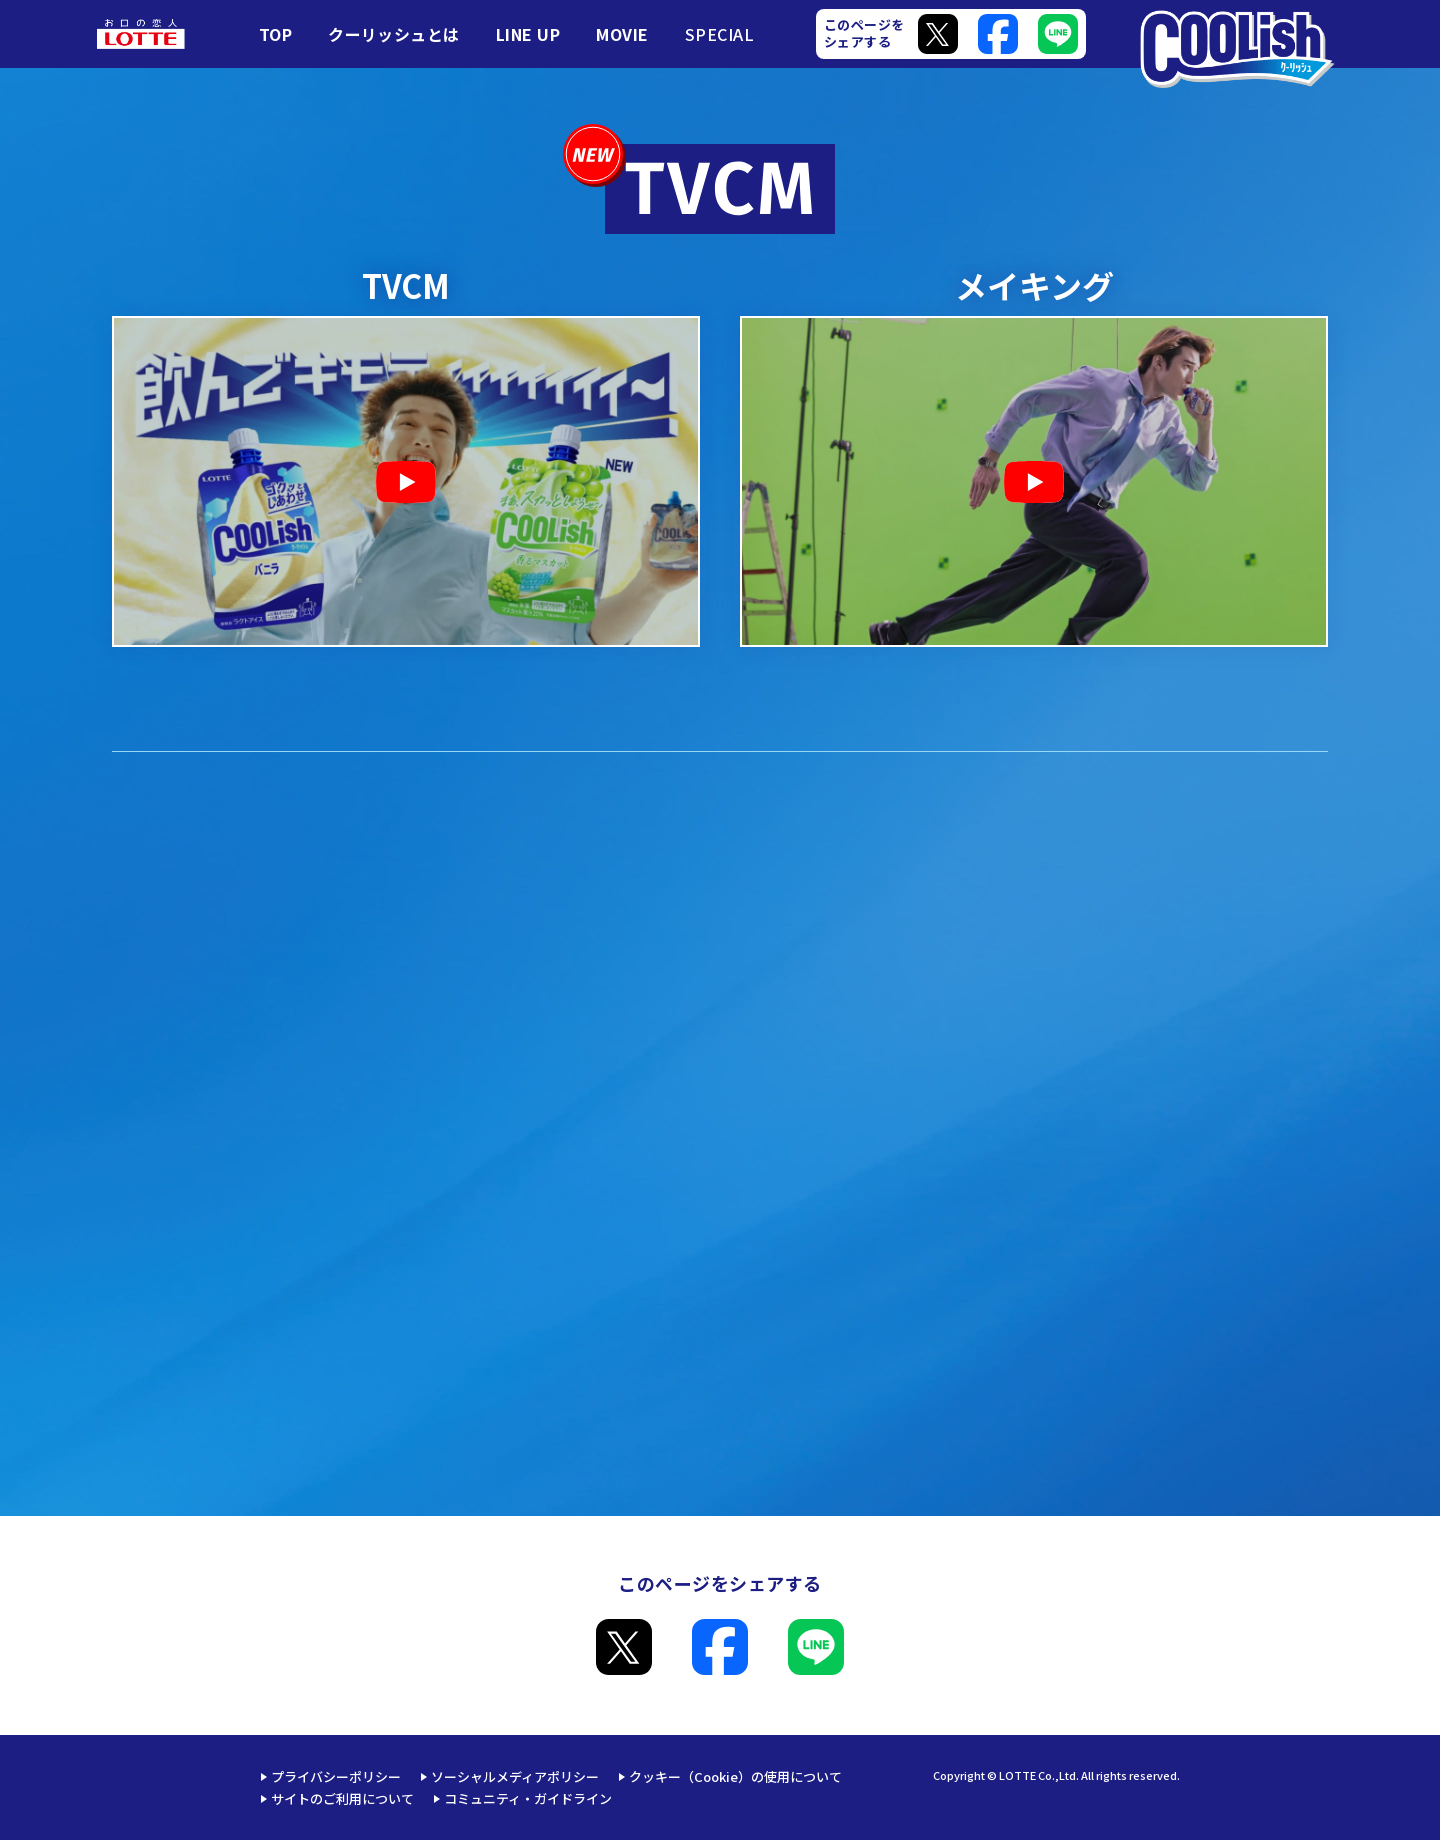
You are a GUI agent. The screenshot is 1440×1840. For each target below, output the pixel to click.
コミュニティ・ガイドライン (528, 1798)
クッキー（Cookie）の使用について (735, 1776)
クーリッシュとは (394, 34)
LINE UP (528, 34)
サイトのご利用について (342, 1798)
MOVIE (622, 34)
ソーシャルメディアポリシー (515, 1776)
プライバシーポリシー (336, 1776)
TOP (275, 34)
